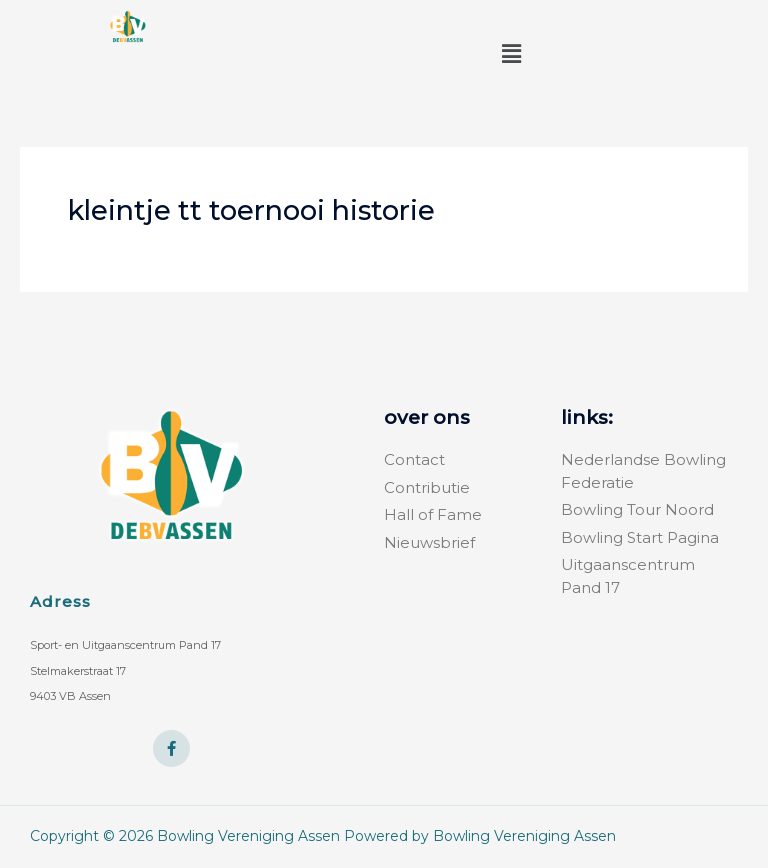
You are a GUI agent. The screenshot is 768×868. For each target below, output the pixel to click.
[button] (512, 54)
